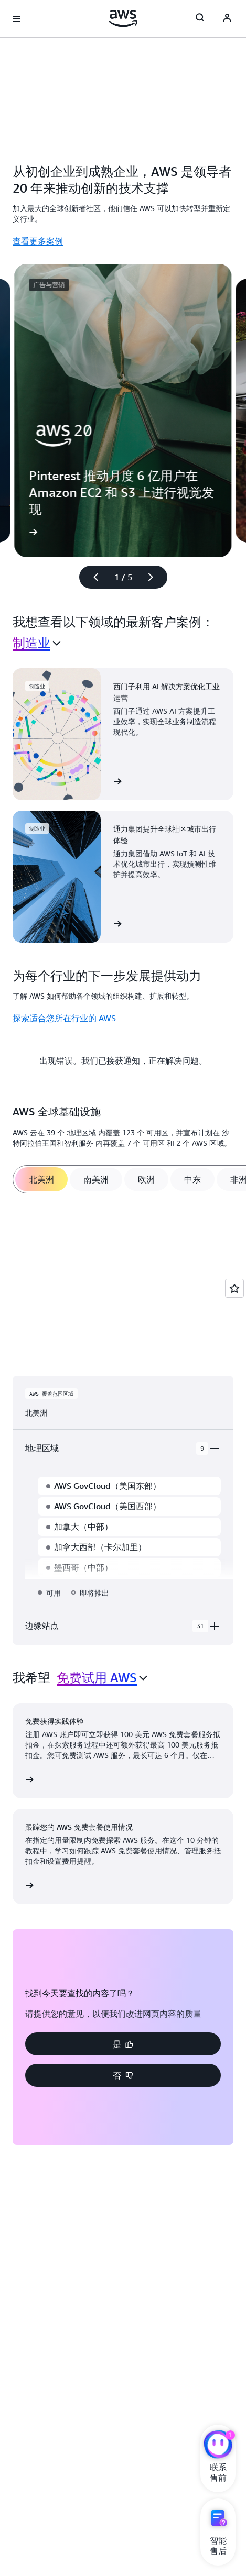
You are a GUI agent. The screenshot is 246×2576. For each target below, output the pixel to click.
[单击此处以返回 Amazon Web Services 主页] (123, 18)
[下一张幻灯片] (155, 577)
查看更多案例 (38, 241)
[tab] (41, 1179)
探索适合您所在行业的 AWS (64, 1018)
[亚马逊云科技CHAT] (218, 2445)
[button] (123, 2043)
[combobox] (37, 643)
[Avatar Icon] (227, 18)
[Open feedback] (234, 1288)
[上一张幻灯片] (91, 577)
